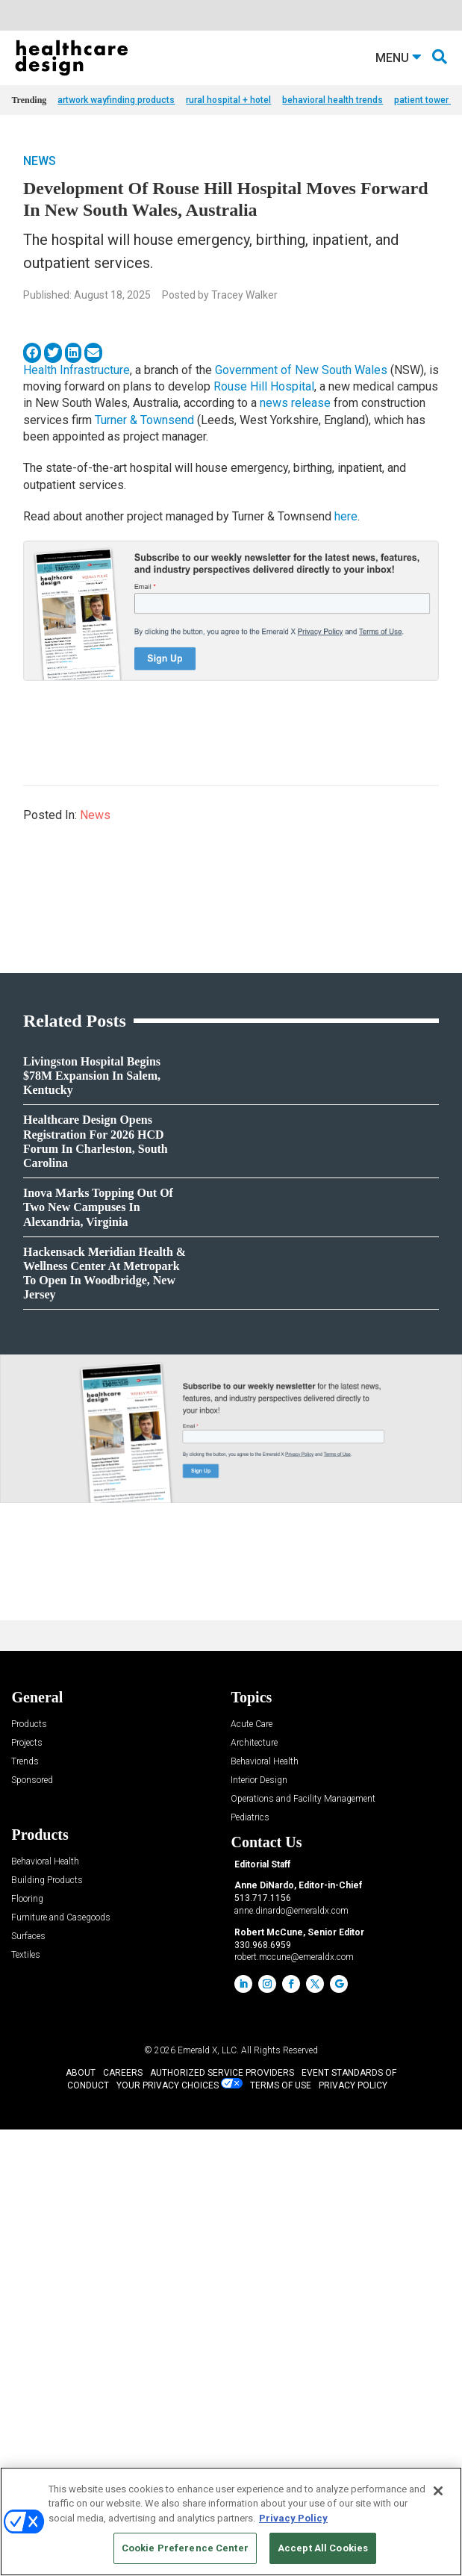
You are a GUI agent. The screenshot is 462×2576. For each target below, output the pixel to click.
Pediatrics (250, 2264)
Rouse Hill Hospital (263, 423)
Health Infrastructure (76, 406)
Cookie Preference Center (185, 2548)
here (346, 553)
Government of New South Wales (301, 406)
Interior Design (259, 2227)
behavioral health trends (332, 136)
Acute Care (251, 2171)
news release (295, 439)
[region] (231, 2521)
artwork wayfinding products (116, 136)
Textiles (25, 2402)
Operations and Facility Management (303, 2245)
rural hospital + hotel (228, 136)
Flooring (27, 2346)
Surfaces (28, 2383)
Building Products (47, 2327)
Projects (27, 2189)
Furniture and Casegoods (60, 2364)
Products (29, 2171)
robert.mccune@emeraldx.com (294, 2403)
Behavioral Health (265, 2208)
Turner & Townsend (144, 456)
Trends (25, 2208)
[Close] (438, 2490)
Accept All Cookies (323, 2548)
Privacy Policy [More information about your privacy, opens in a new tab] (293, 2518)
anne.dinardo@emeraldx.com (291, 2357)
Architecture (254, 2189)
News (39, 197)
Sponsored (32, 2227)
